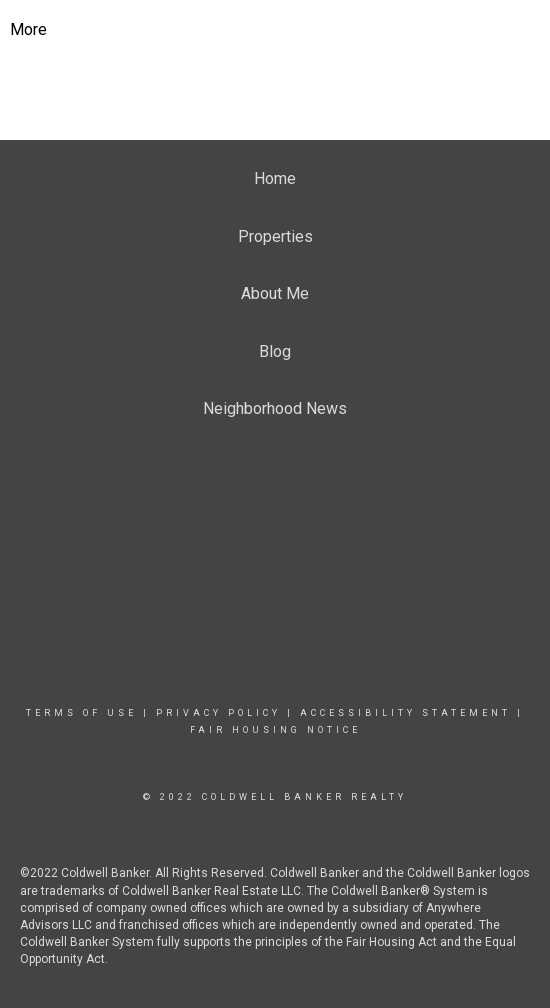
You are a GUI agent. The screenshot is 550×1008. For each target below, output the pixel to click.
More (28, 29)
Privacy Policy (218, 713)
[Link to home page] (275, 30)
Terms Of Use (81, 713)
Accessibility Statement (405, 713)
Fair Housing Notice (275, 730)
